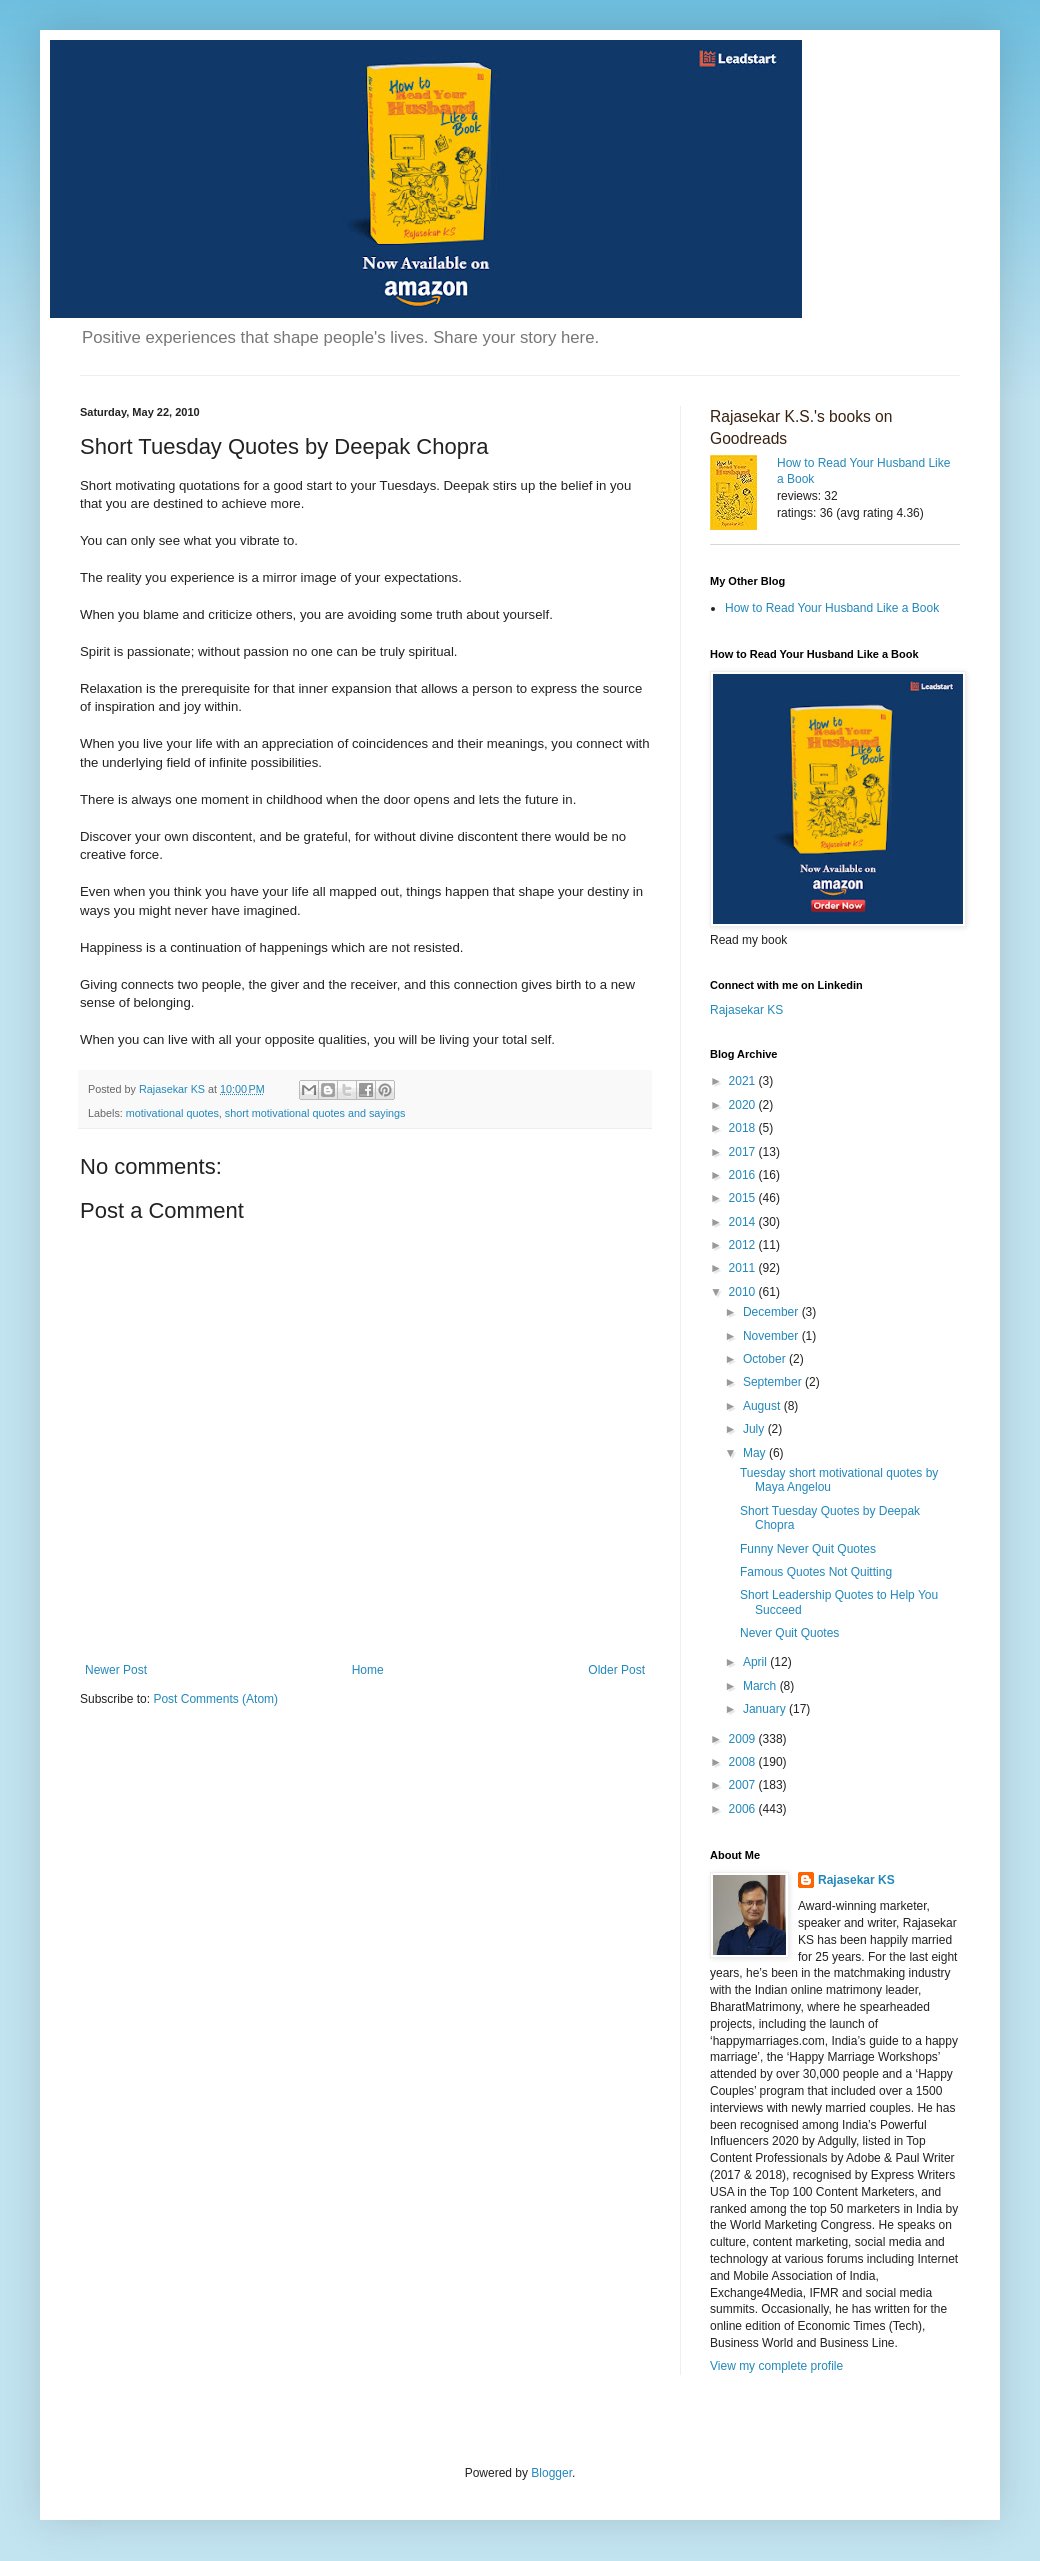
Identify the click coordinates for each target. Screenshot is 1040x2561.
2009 (744, 1739)
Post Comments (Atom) (215, 1699)
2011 (744, 1268)
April (756, 1662)
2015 (744, 1198)
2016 (744, 1175)
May (756, 1453)
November (772, 1336)
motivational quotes (172, 1113)
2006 (744, 1809)
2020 (744, 1105)
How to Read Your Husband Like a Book (832, 608)
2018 (744, 1128)
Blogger (551, 2473)
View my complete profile (776, 2366)
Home (368, 1670)
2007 (744, 1785)
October (766, 1359)
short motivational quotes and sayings (315, 1113)
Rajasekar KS (746, 1010)
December (772, 1312)
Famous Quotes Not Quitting (816, 1572)
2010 (744, 1292)
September (774, 1382)
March (761, 1686)
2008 (744, 1762)
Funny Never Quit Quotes (808, 1549)
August (763, 1406)
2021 (744, 1081)
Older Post (616, 1670)
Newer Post (116, 1670)
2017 (744, 1152)
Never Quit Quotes (789, 1633)
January (766, 1709)
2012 (744, 1245)
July (755, 1429)
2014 (744, 1222)
